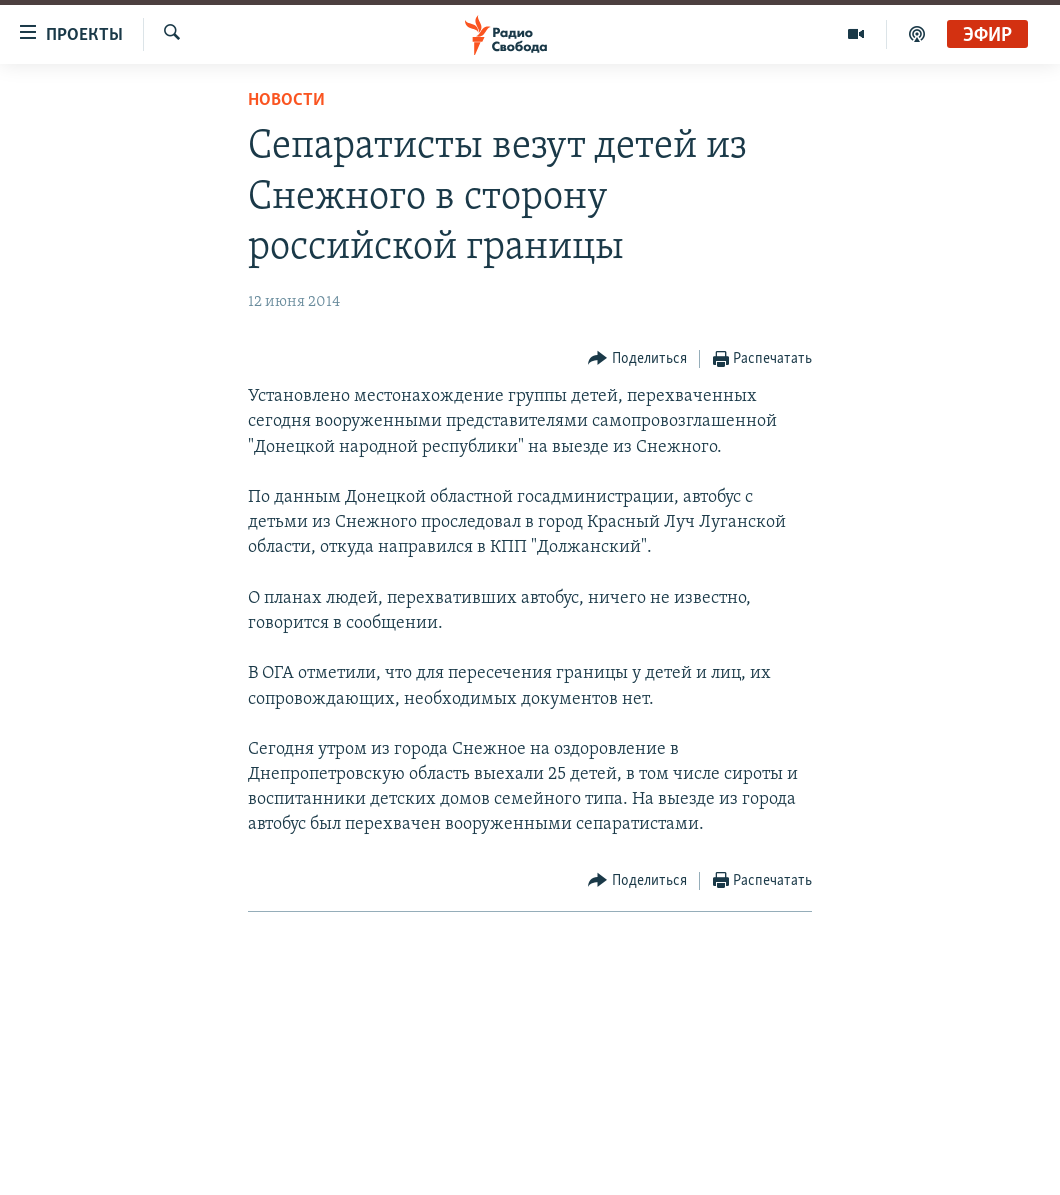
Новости (286, 100)
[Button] (637, 359)
